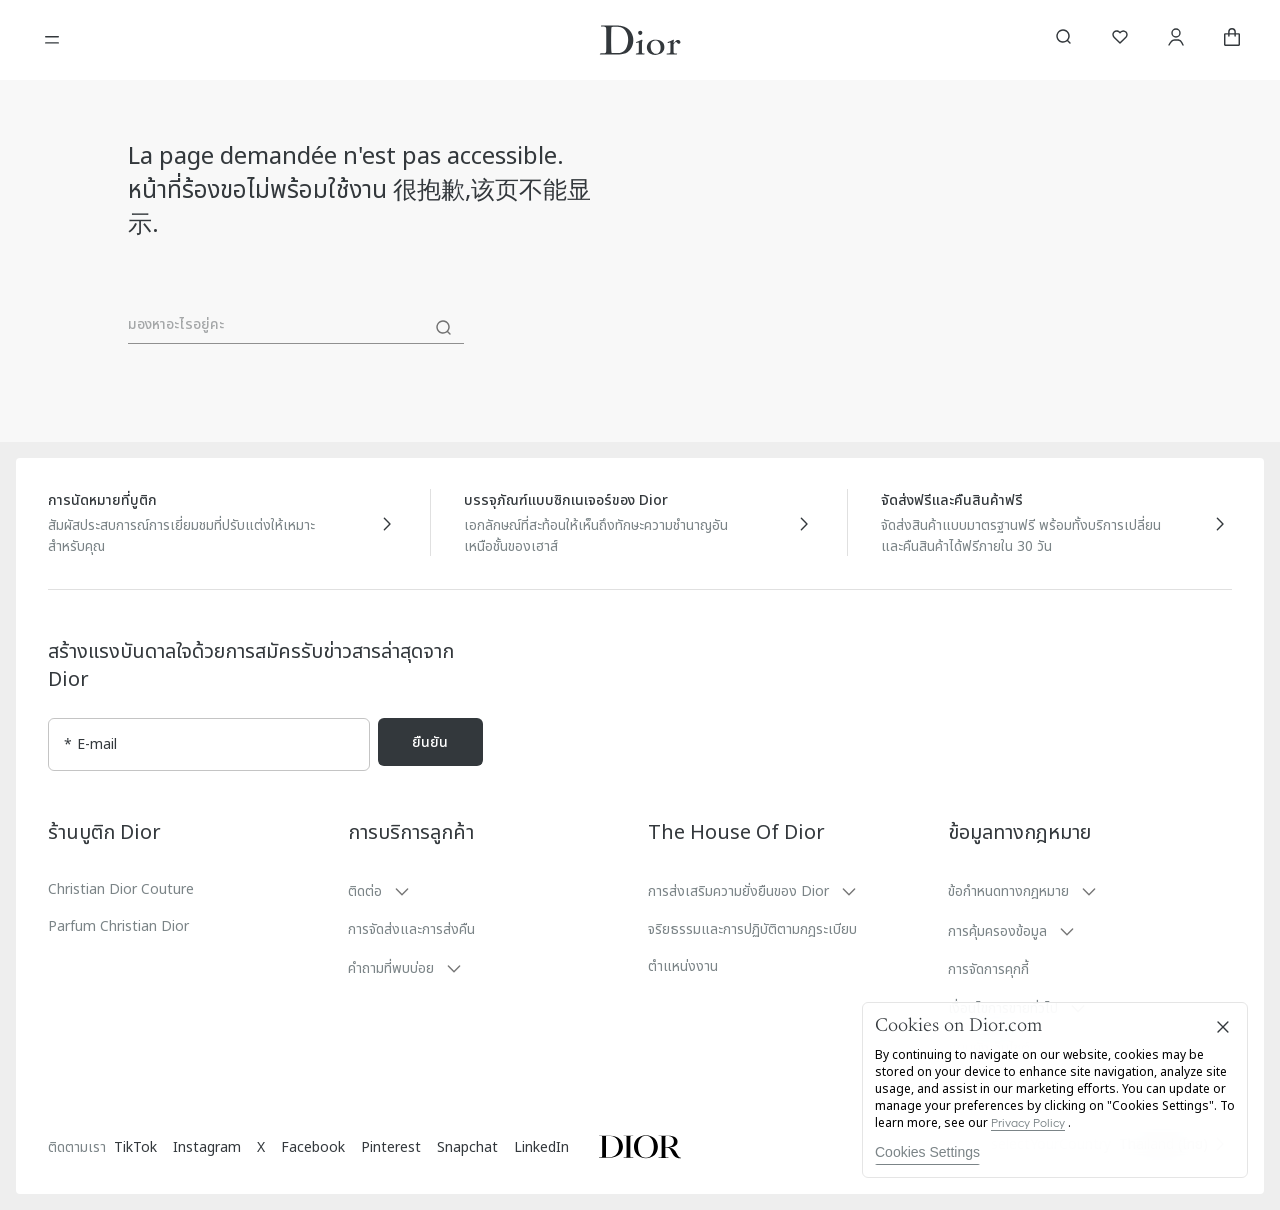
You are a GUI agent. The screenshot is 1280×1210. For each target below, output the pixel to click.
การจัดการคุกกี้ (988, 969)
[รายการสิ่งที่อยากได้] (1120, 40)
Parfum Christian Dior (118, 926)
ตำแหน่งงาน (683, 966)
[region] (1055, 1090)
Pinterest (391, 1147)
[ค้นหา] (444, 328)
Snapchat (467, 1147)
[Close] (1223, 1027)
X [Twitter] (261, 1147)
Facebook (313, 1147)
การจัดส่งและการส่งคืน (411, 929)
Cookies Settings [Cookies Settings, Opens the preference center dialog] (927, 1152)
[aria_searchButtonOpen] (1064, 40)
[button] (490, 891)
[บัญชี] (1176, 40)
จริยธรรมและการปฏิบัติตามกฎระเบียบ (752, 929)
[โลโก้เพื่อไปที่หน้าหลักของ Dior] (640, 40)
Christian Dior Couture (121, 889)
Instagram (207, 1147)
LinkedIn (541, 1147)
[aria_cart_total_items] (1232, 40)
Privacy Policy (1028, 1122)
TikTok (135, 1147)
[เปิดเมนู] (52, 40)
